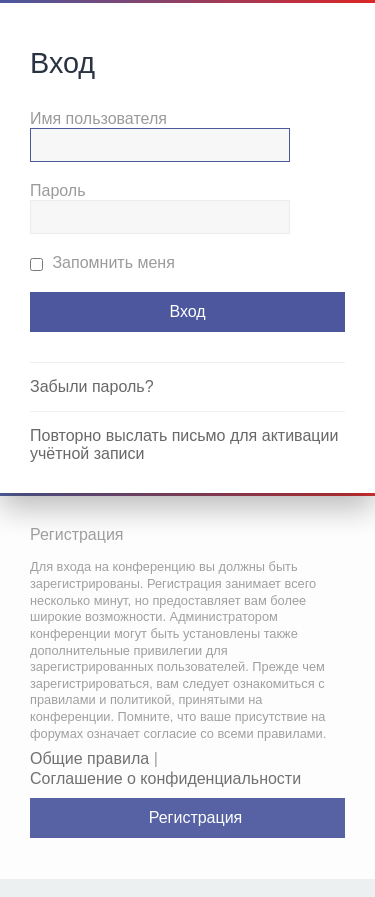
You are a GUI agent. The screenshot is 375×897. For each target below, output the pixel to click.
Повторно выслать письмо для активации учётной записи (184, 444)
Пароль (58, 190)
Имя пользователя (98, 118)
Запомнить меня (102, 262)
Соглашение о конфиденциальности (165, 778)
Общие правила (89, 758)
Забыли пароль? (92, 386)
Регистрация (196, 817)
